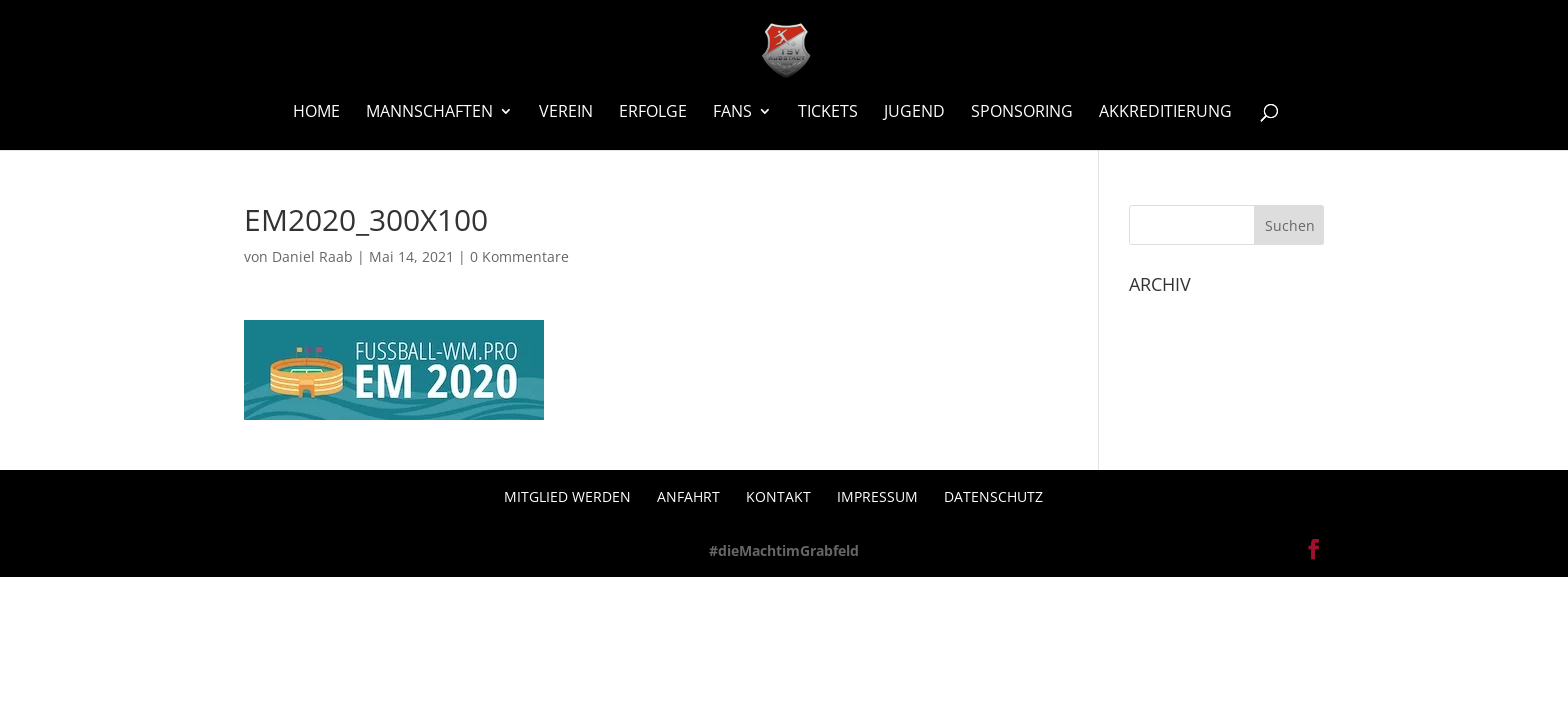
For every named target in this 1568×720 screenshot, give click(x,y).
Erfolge (653, 113)
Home (316, 113)
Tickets (828, 113)
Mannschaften (429, 113)
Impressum (877, 496)
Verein (566, 113)
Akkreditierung (1165, 113)
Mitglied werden (567, 496)
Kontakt (778, 496)
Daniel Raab (312, 256)
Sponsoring (1022, 113)
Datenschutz (993, 496)
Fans (732, 113)
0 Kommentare (519, 256)
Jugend (914, 113)
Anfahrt (688, 496)
